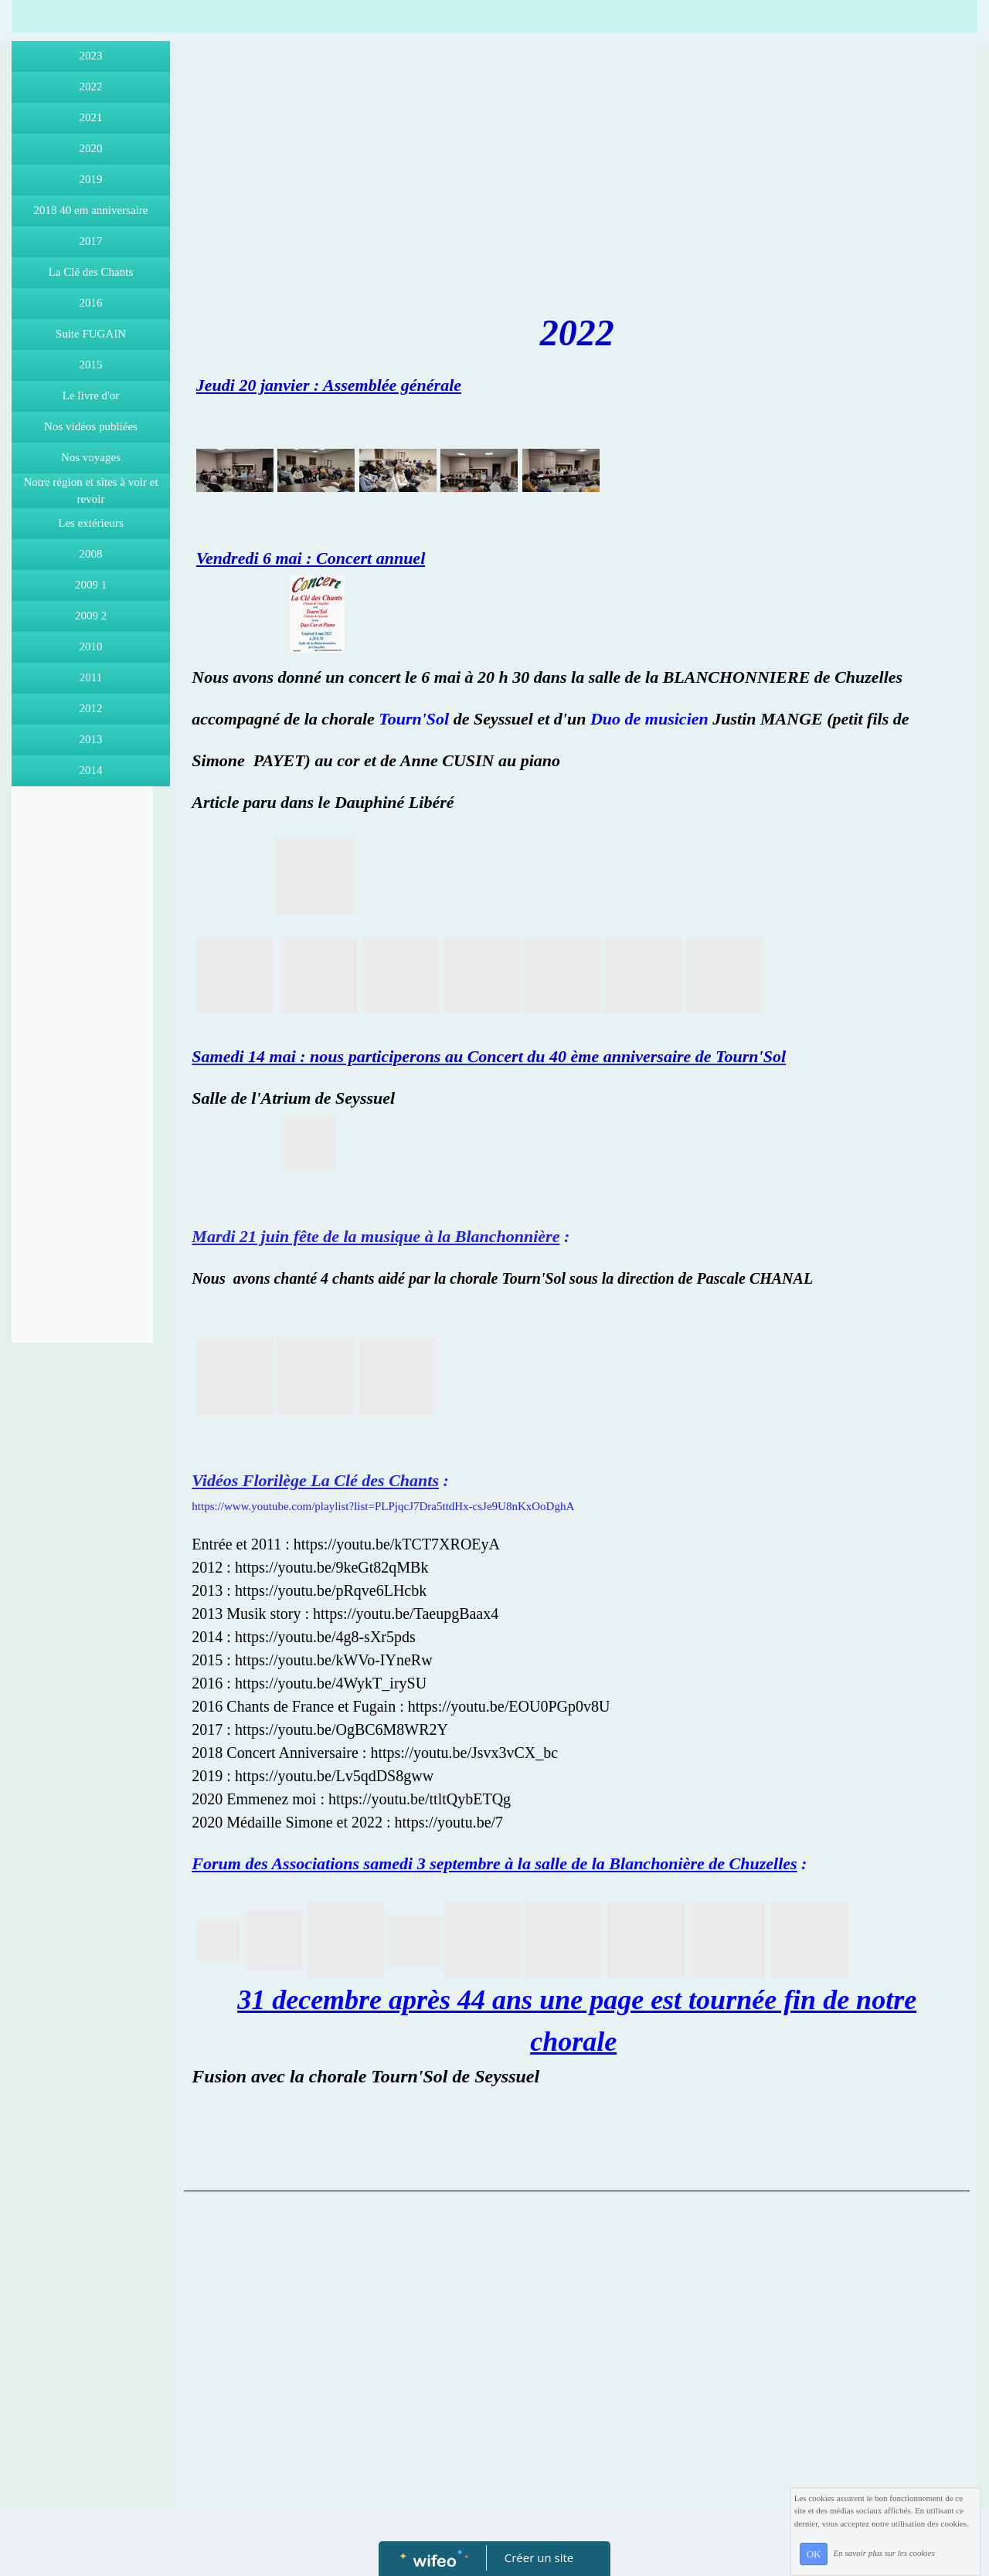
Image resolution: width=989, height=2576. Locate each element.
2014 (91, 770)
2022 (91, 86)
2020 (91, 148)
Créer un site (539, 2557)
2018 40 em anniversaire (91, 210)
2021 (91, 117)
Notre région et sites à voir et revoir (90, 491)
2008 (91, 554)
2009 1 (91, 585)
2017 (91, 241)
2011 (91, 677)
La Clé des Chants (91, 272)
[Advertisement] (82, 1103)
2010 (91, 646)
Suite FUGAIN (91, 334)
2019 (91, 179)
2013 (91, 739)
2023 (91, 55)
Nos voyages (91, 457)
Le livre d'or (91, 395)
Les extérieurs (91, 523)
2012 (91, 708)
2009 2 (91, 615)
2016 (91, 303)
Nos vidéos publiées (91, 426)
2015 (91, 364)
